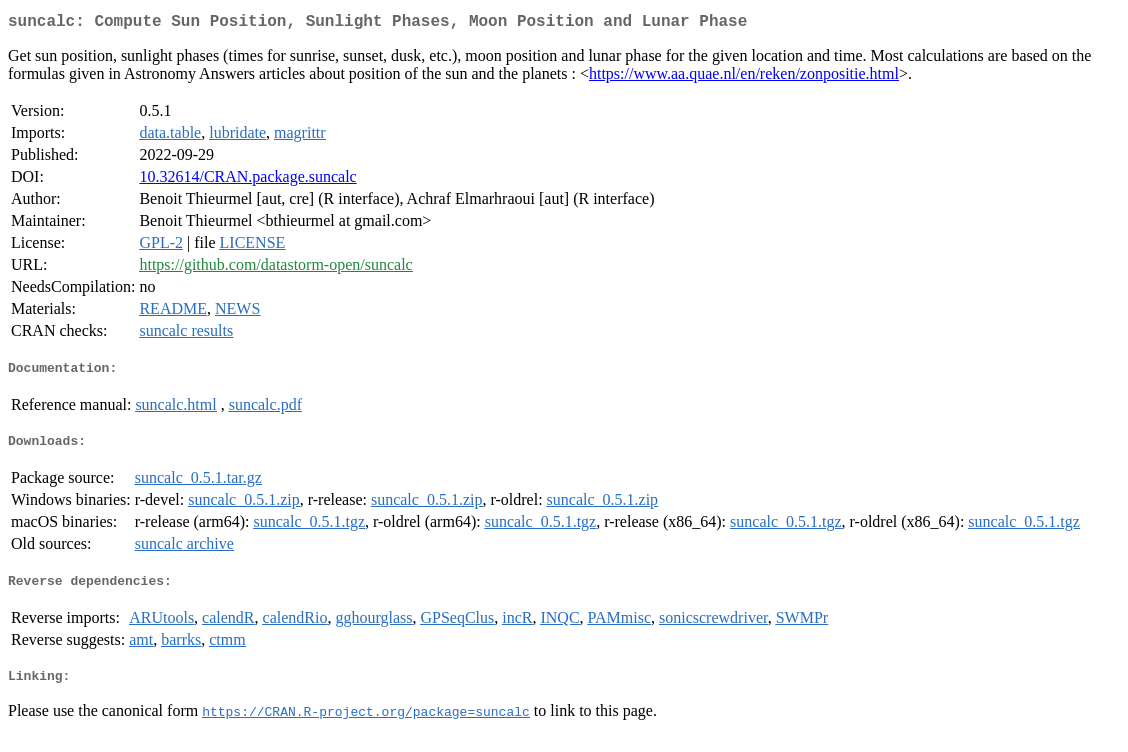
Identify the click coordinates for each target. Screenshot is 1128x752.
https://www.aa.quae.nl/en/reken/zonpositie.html (744, 77)
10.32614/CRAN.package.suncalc (247, 180)
